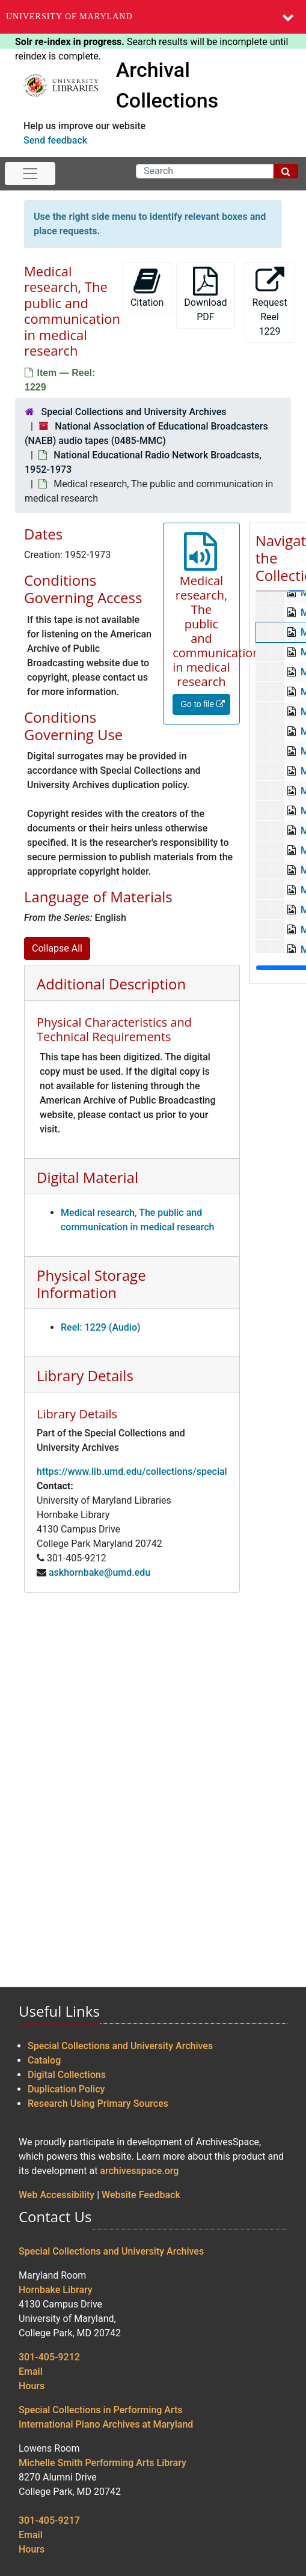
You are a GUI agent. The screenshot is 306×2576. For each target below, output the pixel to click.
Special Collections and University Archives (133, 412)
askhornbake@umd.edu (99, 1572)
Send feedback (55, 140)
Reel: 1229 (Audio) (101, 1327)
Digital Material (87, 1177)
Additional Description (111, 984)
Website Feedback (141, 2195)
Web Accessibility (56, 2195)
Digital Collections (67, 2074)
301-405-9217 (49, 2520)
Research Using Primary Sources (98, 2103)
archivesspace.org (139, 2171)
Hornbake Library (56, 2289)
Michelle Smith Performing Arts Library (102, 2462)
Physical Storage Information (91, 1283)
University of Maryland (69, 16)
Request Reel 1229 (269, 302)
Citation (147, 287)
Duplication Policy (66, 2089)
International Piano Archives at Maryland (106, 2424)
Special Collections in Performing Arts (101, 2410)
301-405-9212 (49, 2357)
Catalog (44, 2060)
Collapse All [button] (57, 948)
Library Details (85, 1375)
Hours (31, 2386)
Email (31, 2371)
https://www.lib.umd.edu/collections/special (132, 1471)
